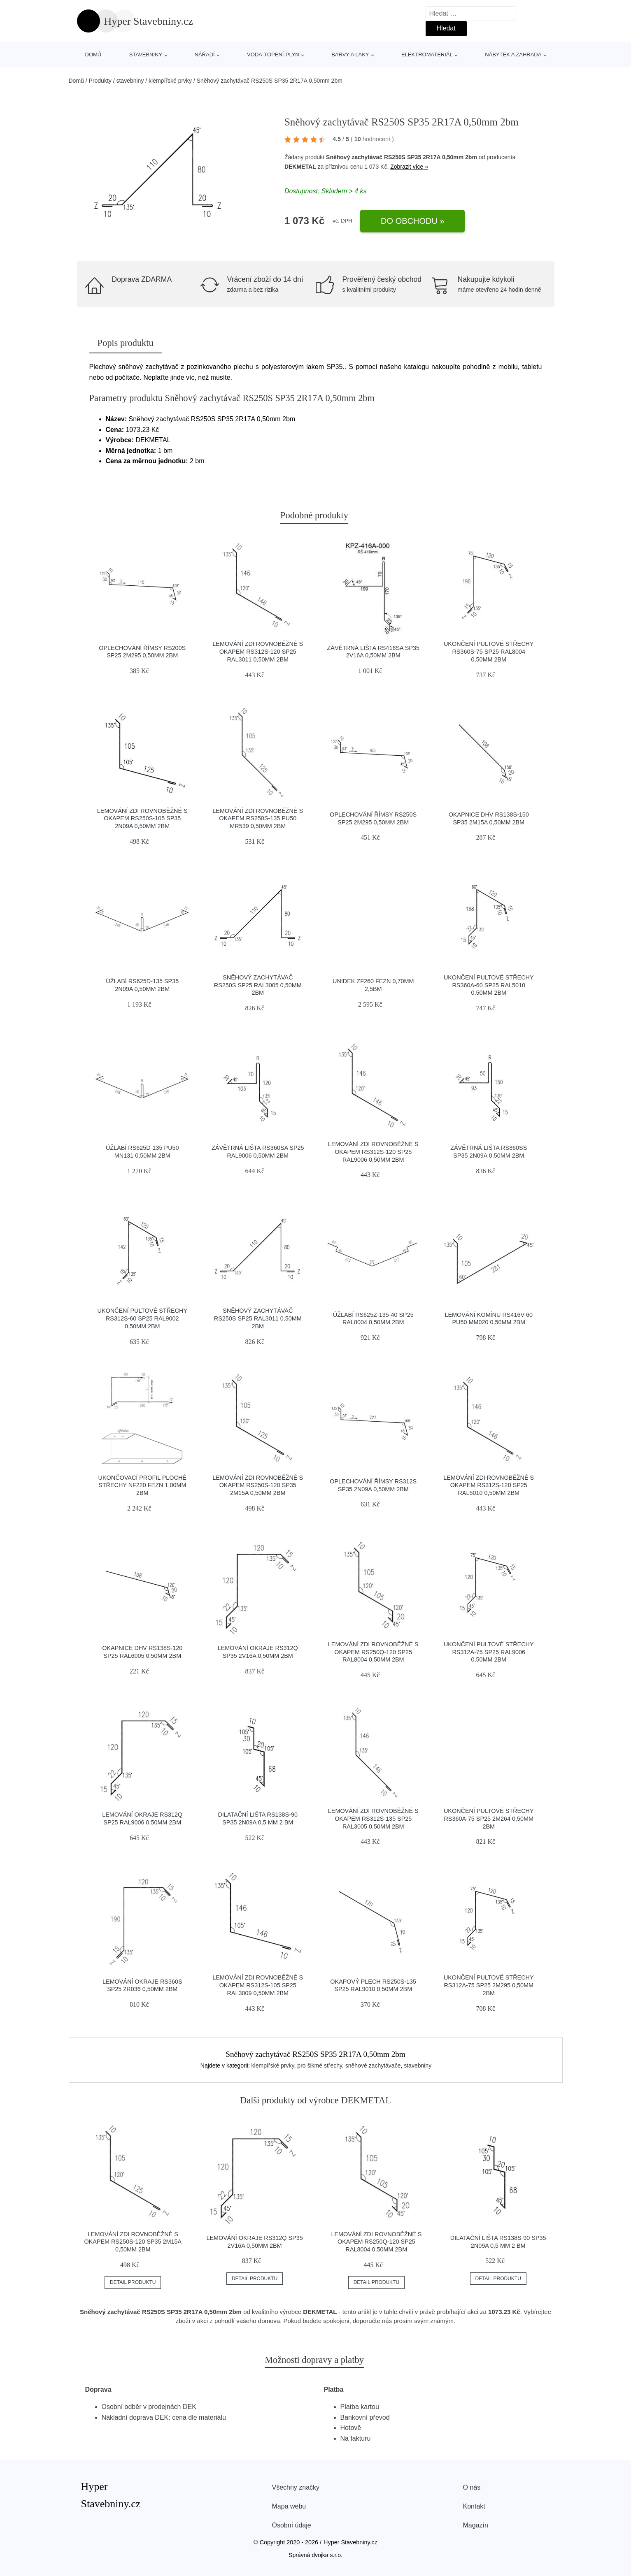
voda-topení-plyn (273, 54)
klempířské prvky (170, 80)
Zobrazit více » (409, 166)
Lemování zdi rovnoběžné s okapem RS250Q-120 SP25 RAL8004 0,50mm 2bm (373, 1652)
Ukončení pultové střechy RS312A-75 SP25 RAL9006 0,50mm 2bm (489, 1652)
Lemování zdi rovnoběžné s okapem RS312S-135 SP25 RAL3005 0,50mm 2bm (373, 1818)
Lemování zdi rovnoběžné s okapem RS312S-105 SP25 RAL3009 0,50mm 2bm (257, 1985)
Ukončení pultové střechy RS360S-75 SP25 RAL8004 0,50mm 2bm (489, 651)
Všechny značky (296, 2487)
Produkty (100, 80)
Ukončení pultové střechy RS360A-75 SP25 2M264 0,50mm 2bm (489, 1818)
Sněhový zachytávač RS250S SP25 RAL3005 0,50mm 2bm (258, 985)
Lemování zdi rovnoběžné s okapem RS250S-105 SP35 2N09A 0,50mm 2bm (142, 818)
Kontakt (474, 2506)
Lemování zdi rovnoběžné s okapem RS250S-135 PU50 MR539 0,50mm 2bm (257, 818)
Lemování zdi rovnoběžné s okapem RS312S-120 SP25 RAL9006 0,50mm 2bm (373, 1152)
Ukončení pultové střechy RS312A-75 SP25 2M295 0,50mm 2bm (489, 1985)
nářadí (205, 54)
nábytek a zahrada (513, 54)
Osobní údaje (291, 2525)
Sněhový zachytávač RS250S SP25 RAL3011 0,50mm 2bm (258, 1318)
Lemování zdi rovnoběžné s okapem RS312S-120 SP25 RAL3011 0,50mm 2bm (257, 651)
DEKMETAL (300, 166)
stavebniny (145, 54)
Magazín (475, 2525)
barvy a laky (350, 54)
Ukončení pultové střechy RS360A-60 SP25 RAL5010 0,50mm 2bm (489, 985)
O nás (472, 2487)
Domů (93, 54)
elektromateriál (427, 54)
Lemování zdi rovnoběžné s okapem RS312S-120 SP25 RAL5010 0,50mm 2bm (488, 1485)
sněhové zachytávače (373, 2065)
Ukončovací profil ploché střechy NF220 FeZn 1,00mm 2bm (142, 1485)
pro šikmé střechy (319, 2065)
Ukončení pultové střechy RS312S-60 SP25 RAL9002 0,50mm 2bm (142, 1318)
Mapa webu (289, 2506)
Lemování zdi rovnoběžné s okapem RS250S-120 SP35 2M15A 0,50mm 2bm (257, 1485)
